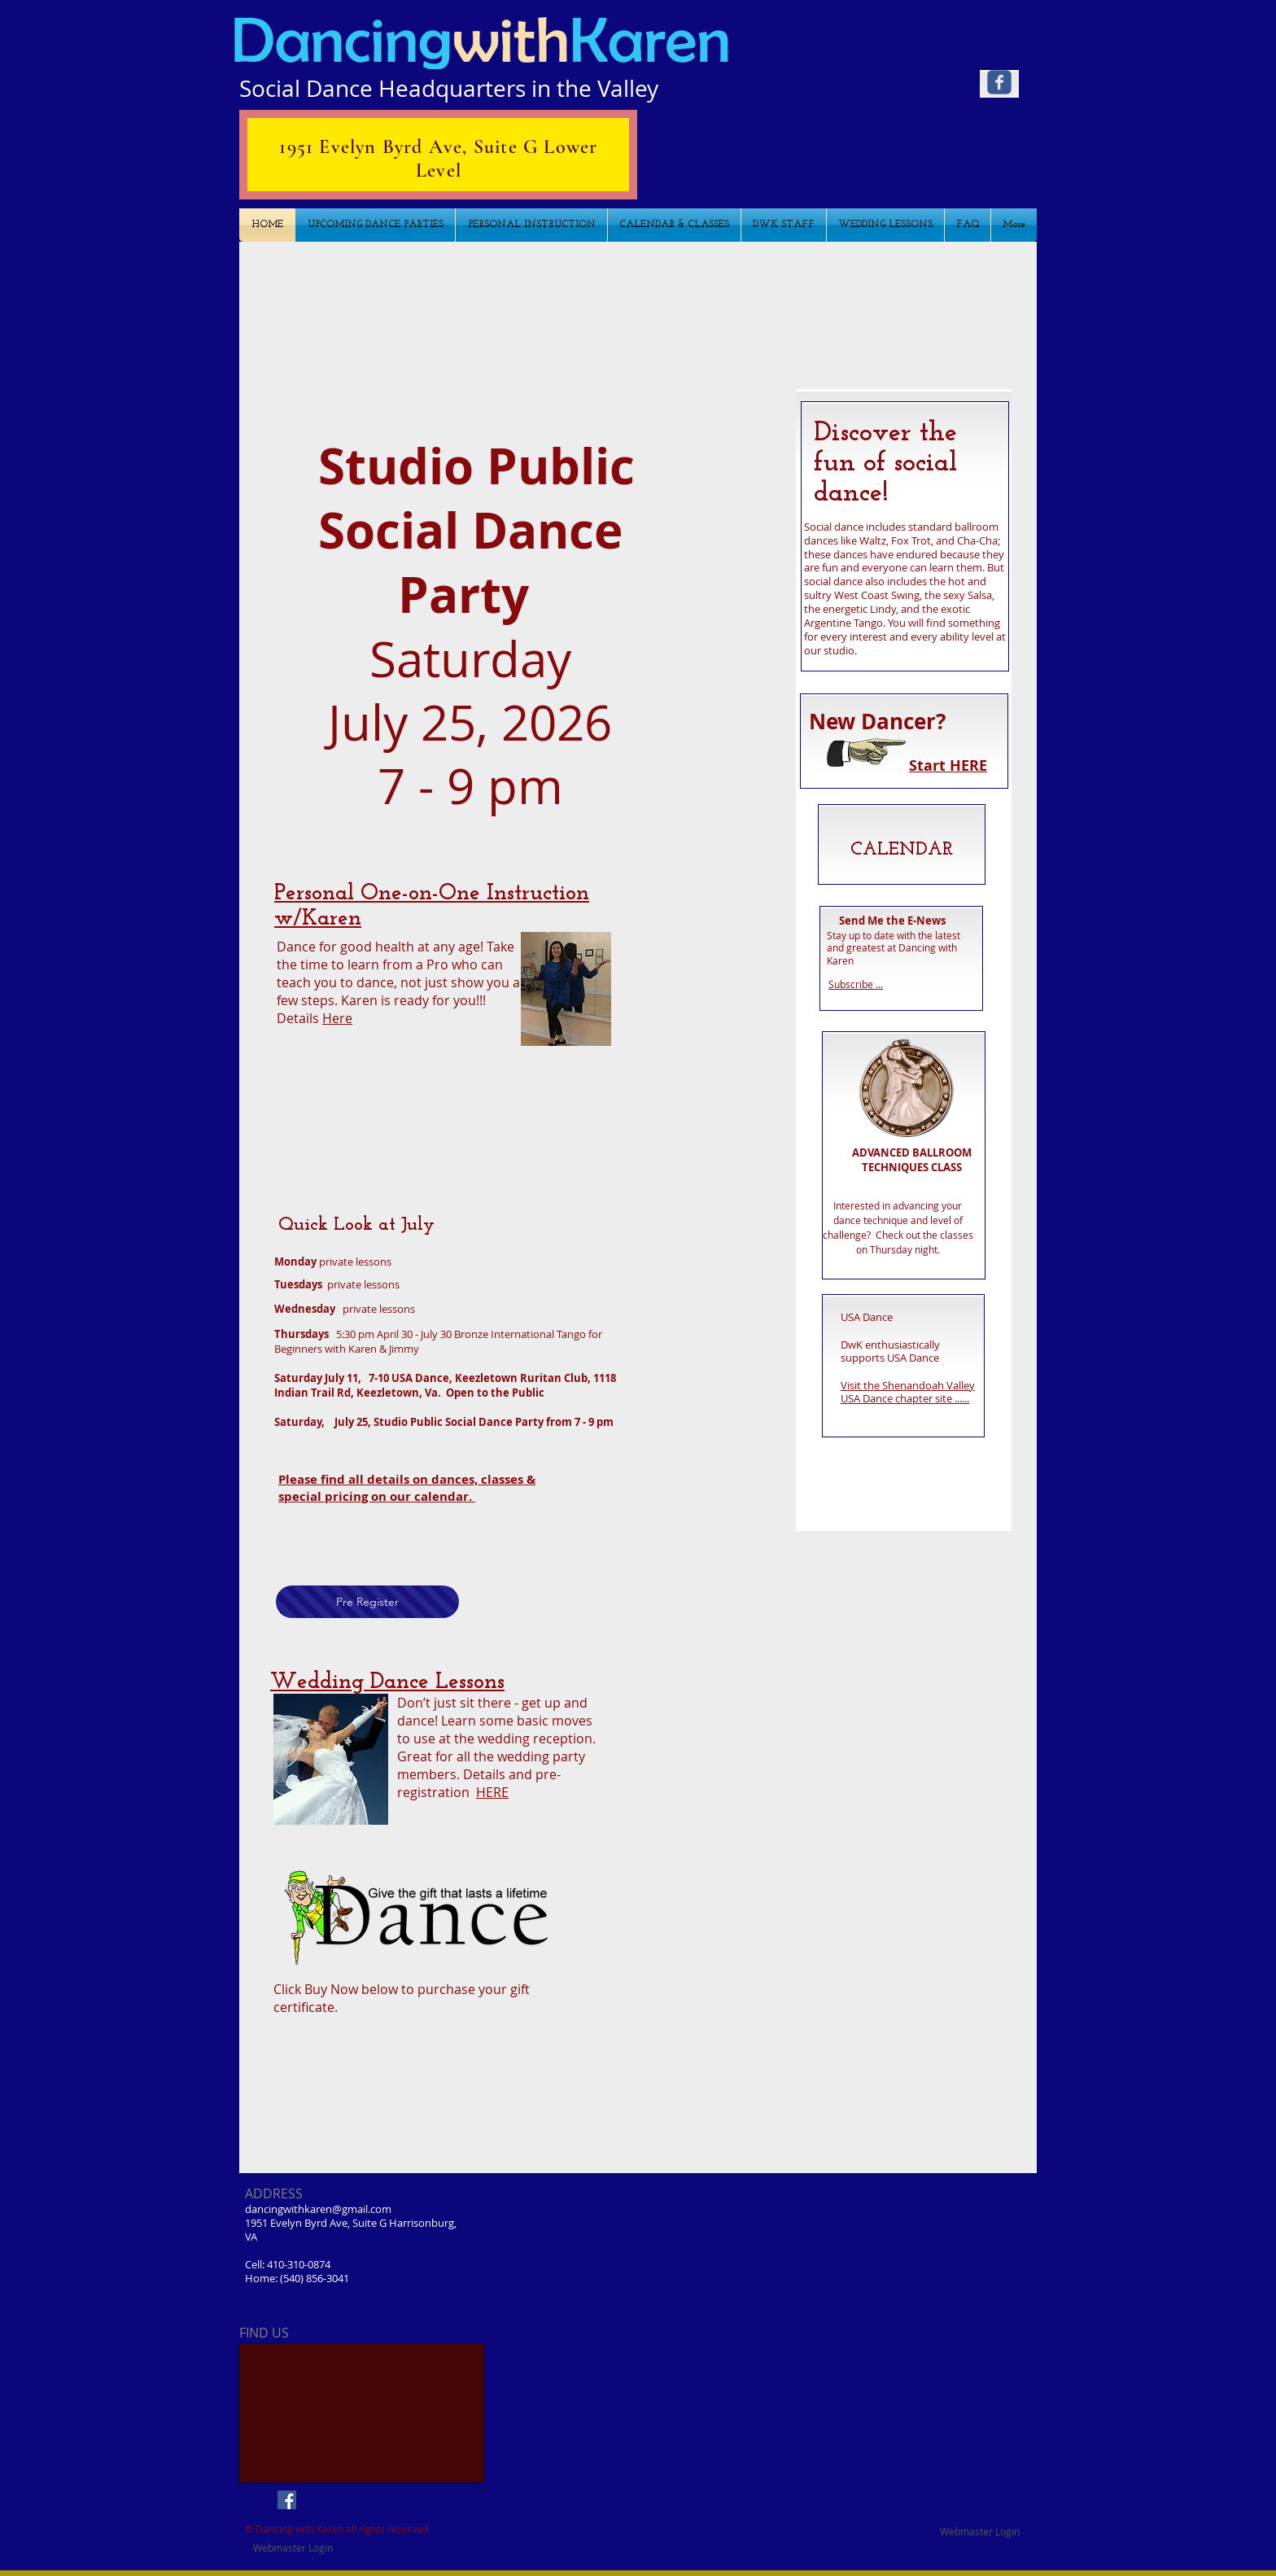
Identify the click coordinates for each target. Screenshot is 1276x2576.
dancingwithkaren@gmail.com (318, 2209)
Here (337, 1018)
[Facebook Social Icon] (286, 2500)
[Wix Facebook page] (999, 82)
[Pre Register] (367, 1601)
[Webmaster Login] (980, 2531)
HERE (492, 1792)
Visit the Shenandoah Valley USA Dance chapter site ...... (908, 1392)
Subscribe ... (855, 984)
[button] (637, 305)
